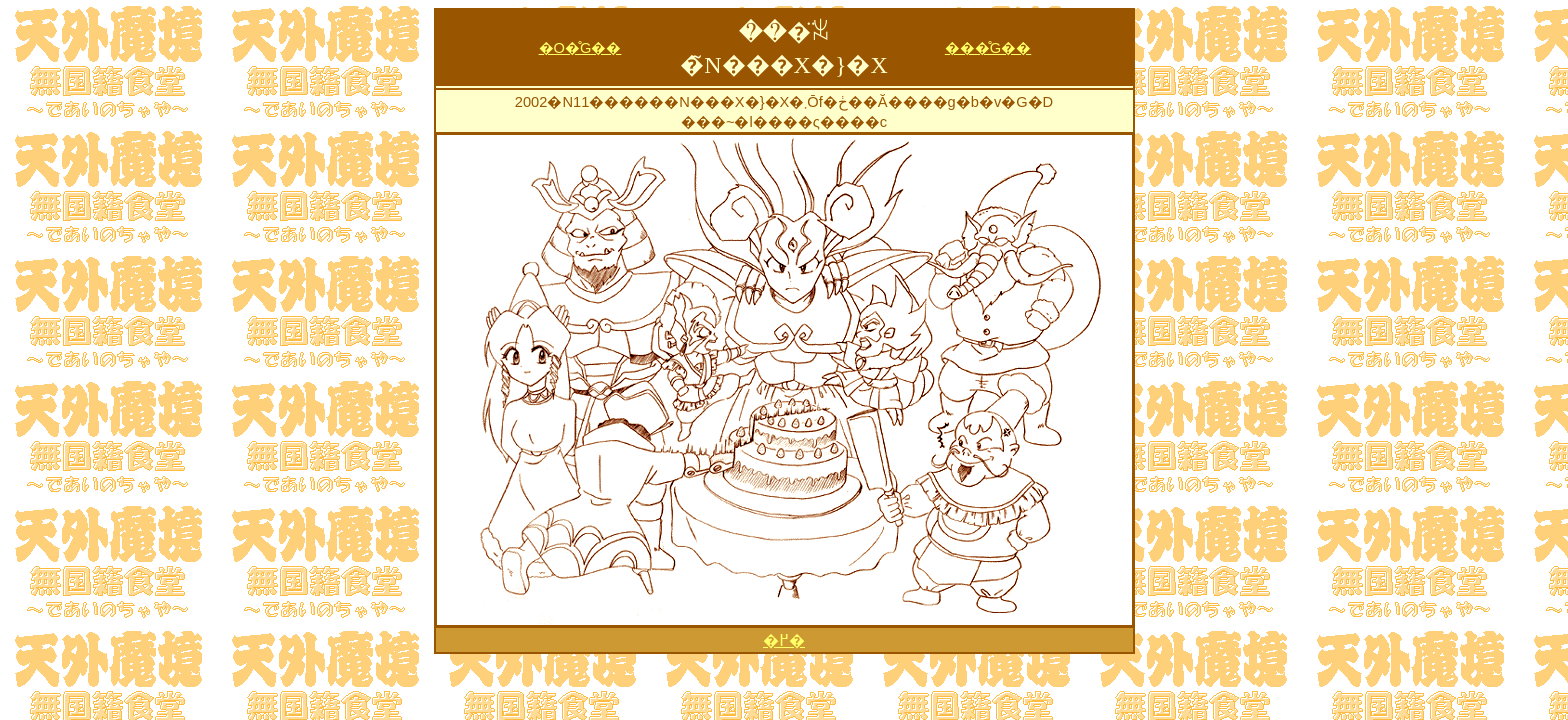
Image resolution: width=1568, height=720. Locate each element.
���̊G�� (988, 48)
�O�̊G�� (580, 48)
